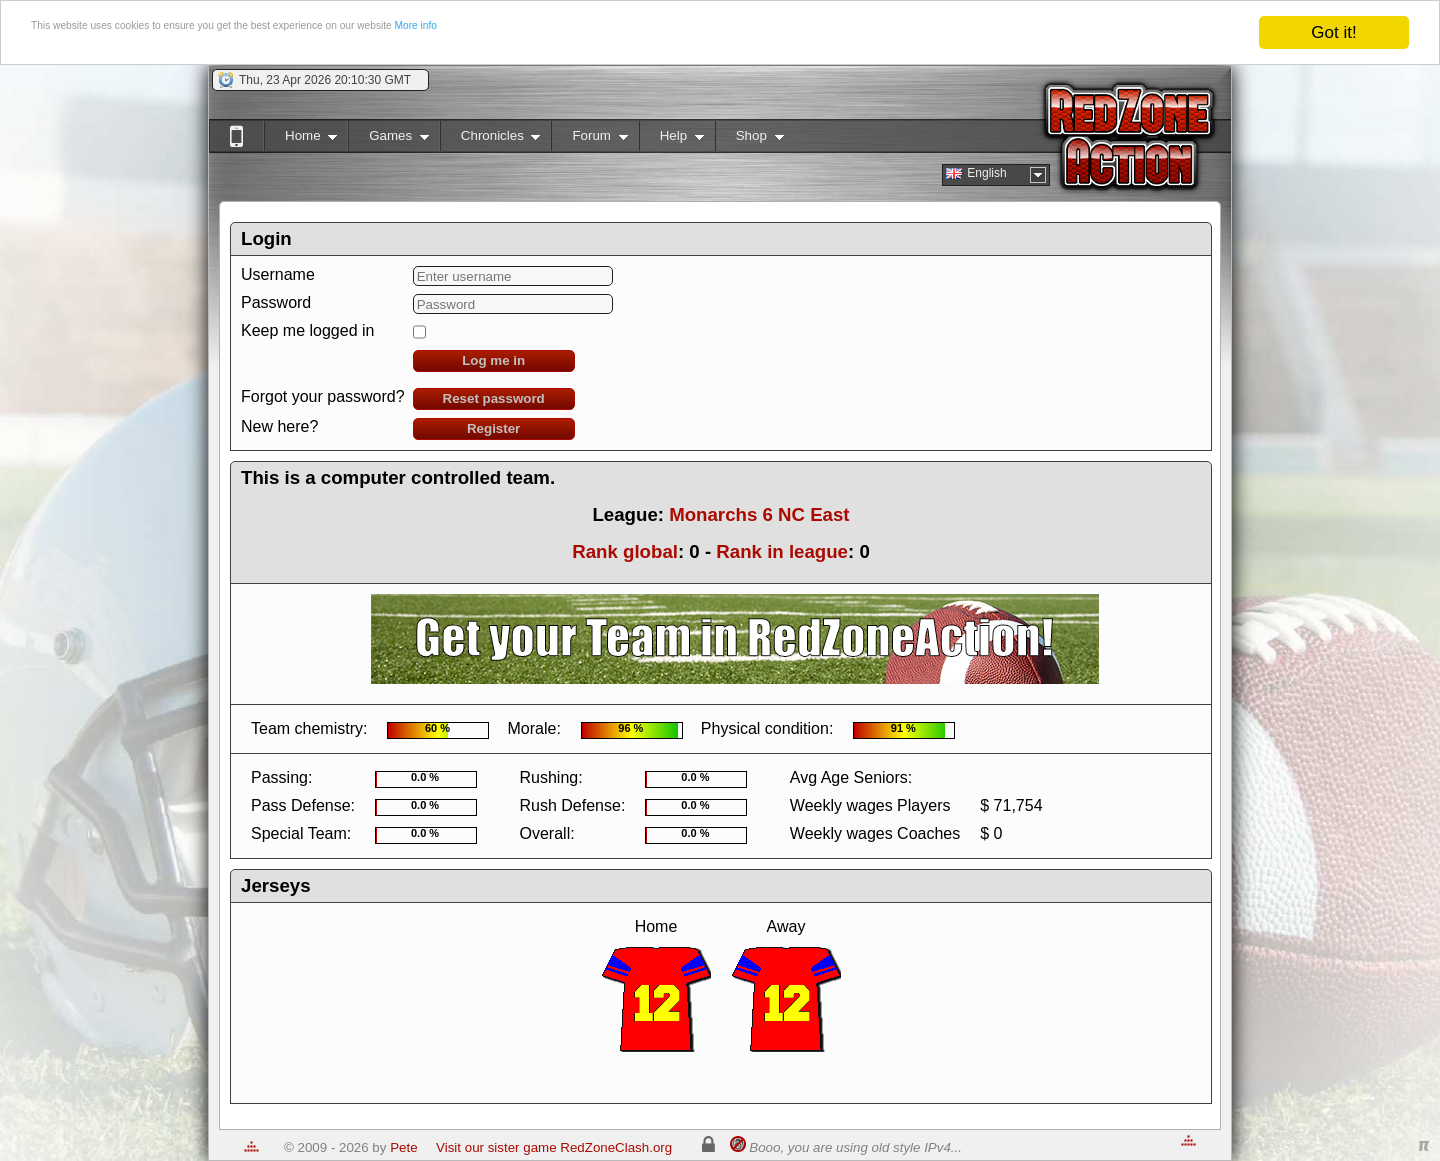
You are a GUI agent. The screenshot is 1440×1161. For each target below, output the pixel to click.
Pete (403, 1147)
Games (388, 139)
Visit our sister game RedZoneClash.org (554, 1147)
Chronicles (490, 139)
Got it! (1333, 32)
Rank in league (782, 551)
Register (493, 428)
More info (673, 33)
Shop (749, 139)
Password (276, 302)
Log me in (493, 360)
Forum (589, 139)
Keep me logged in (307, 330)
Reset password (494, 398)
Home (300, 139)
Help (671, 139)
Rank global (625, 551)
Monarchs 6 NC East (759, 514)
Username (278, 274)
